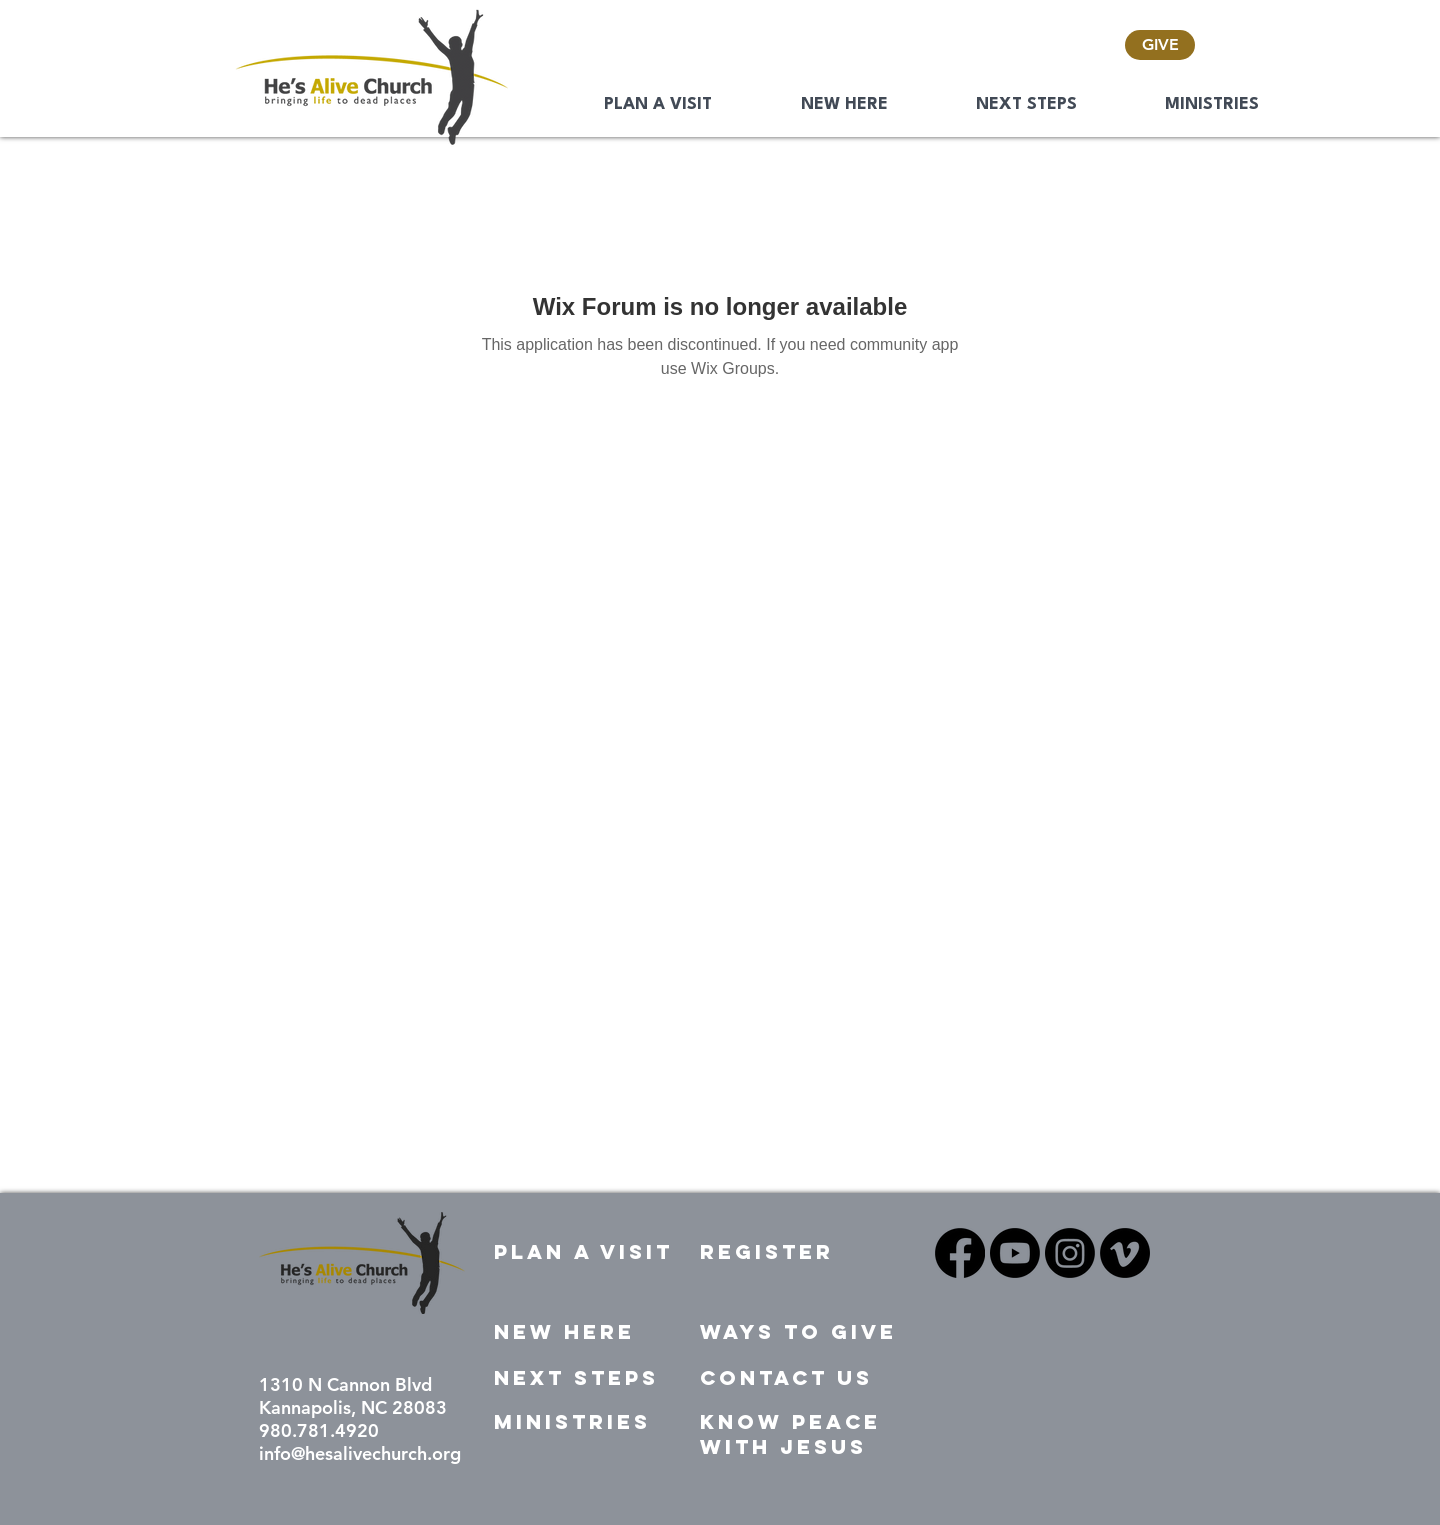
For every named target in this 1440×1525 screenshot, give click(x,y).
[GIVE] (1160, 45)
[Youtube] (1015, 1253)
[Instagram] (1070, 1253)
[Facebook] (960, 1253)
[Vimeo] (1125, 1253)
